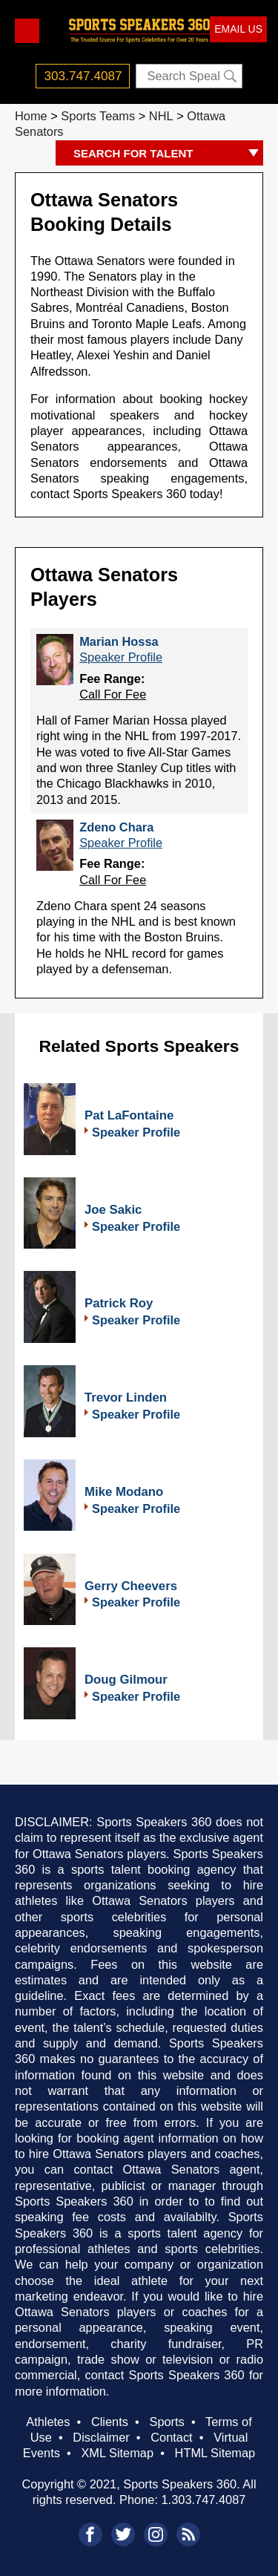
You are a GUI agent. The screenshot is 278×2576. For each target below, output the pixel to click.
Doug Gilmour (126, 1680)
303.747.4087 (83, 75)
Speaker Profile (120, 657)
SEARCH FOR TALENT (168, 154)
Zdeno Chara (116, 827)
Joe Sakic (113, 1210)
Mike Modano (124, 1492)
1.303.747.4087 (204, 2499)
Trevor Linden (126, 1397)
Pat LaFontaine (129, 1115)
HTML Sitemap (215, 2452)
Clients (109, 2421)
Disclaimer (101, 2437)
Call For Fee (112, 694)
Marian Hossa (118, 641)
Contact (171, 2437)
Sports (166, 2421)
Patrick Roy (119, 1303)
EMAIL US (238, 29)
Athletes (48, 2421)
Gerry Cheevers (131, 1586)
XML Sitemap (117, 2452)
